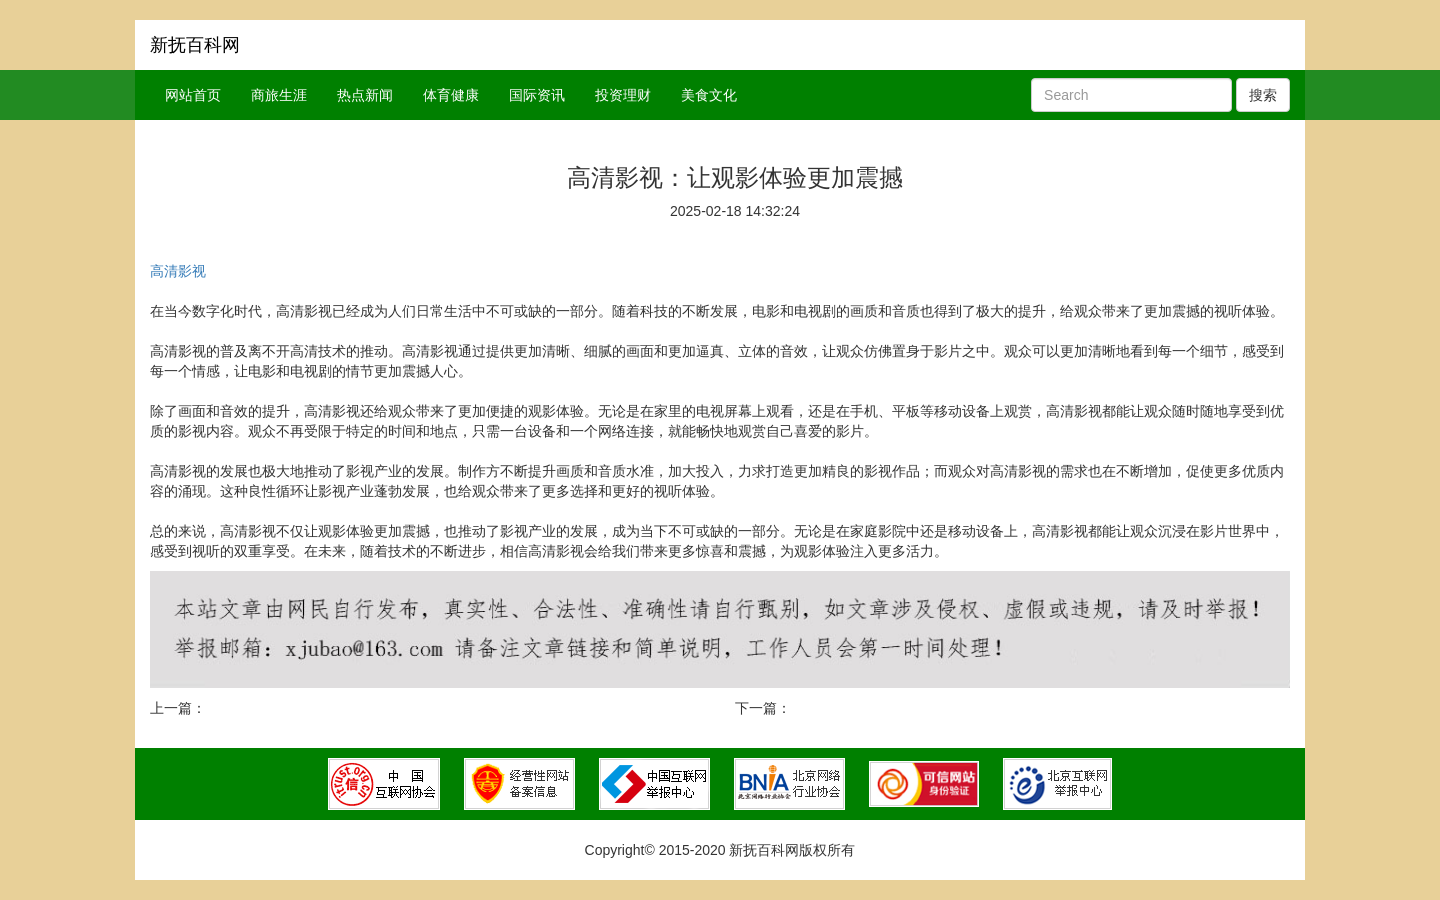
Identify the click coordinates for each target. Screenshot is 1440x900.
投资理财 (623, 95)
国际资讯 (537, 95)
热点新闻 (365, 95)
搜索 (1263, 95)
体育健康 (451, 95)
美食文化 (709, 95)
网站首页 (193, 95)
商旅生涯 (279, 95)
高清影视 (178, 271)
